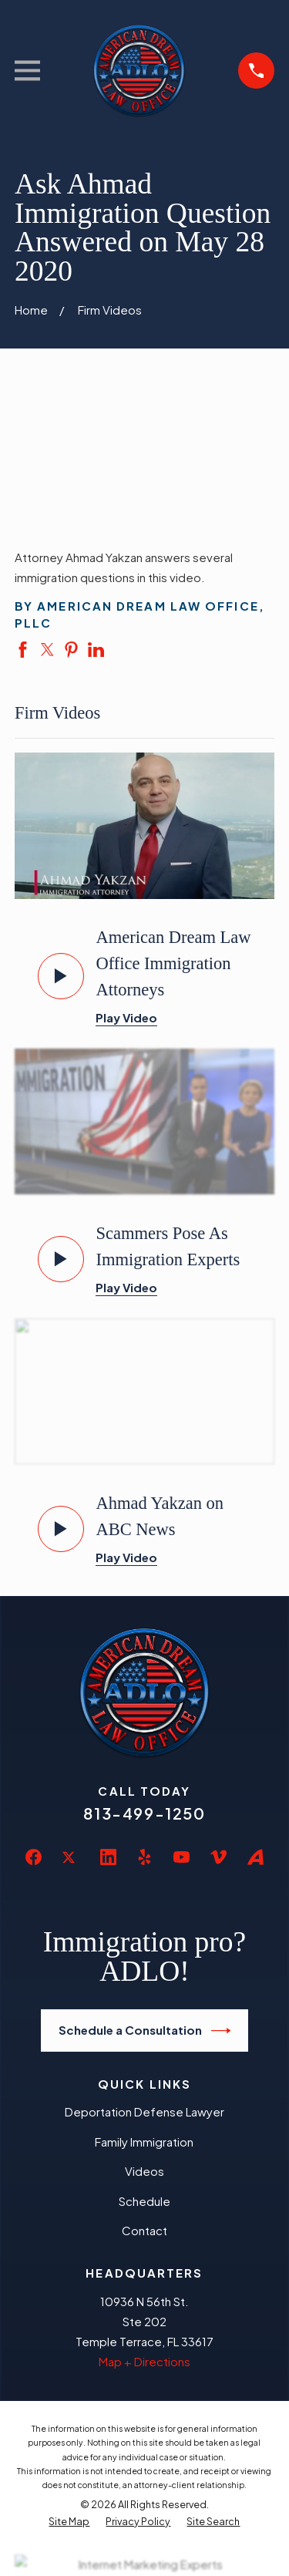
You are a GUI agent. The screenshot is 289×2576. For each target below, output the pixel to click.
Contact (144, 2230)
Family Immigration (144, 2141)
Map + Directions (144, 2361)
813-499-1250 (144, 1813)
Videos (144, 2171)
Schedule (144, 2201)
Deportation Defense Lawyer (144, 2111)
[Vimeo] (218, 1857)
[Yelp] (144, 1857)
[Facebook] (33, 1857)
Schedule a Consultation (145, 2031)
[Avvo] (255, 1857)
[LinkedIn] (108, 1857)
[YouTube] (181, 1857)
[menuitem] (69, 2522)
